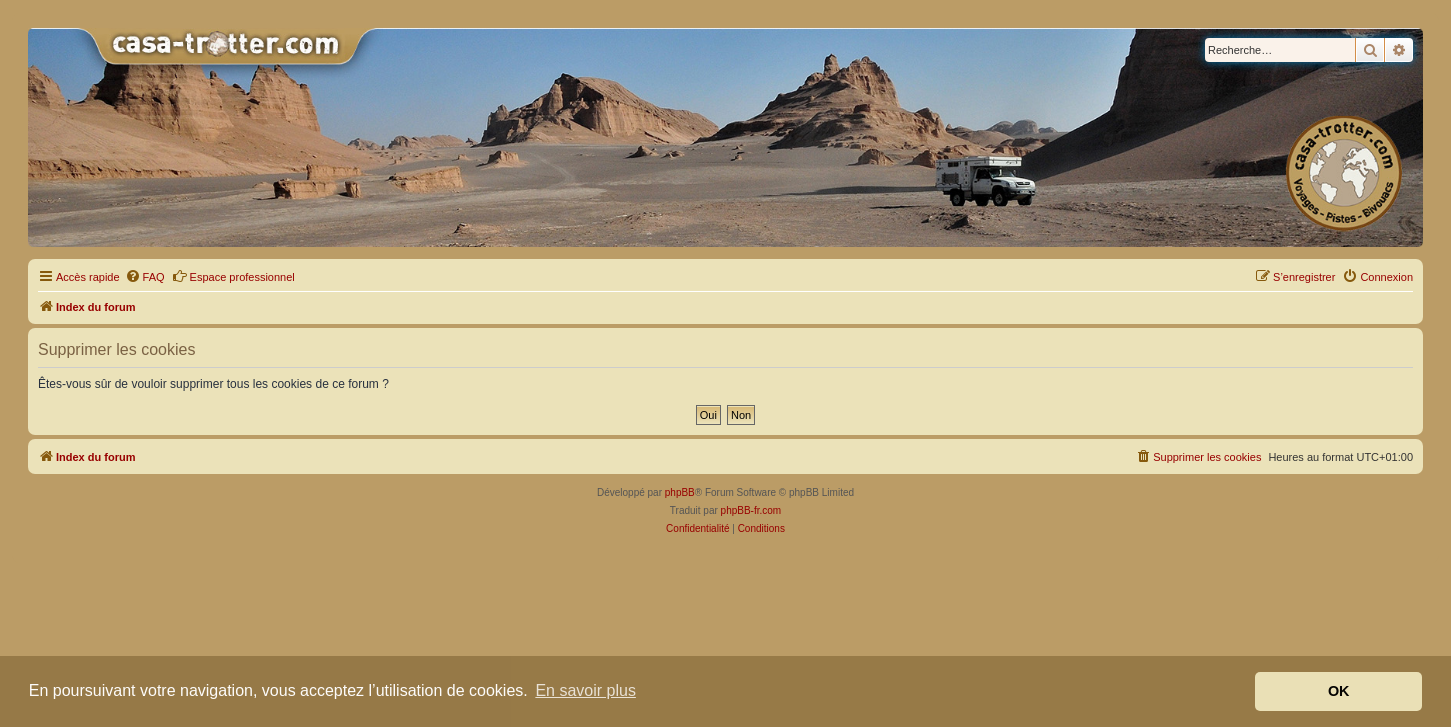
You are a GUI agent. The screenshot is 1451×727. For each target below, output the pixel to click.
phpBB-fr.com (751, 510)
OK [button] (1339, 691)
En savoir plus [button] (585, 690)
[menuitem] (145, 277)
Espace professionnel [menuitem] (233, 276)
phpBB (680, 492)
